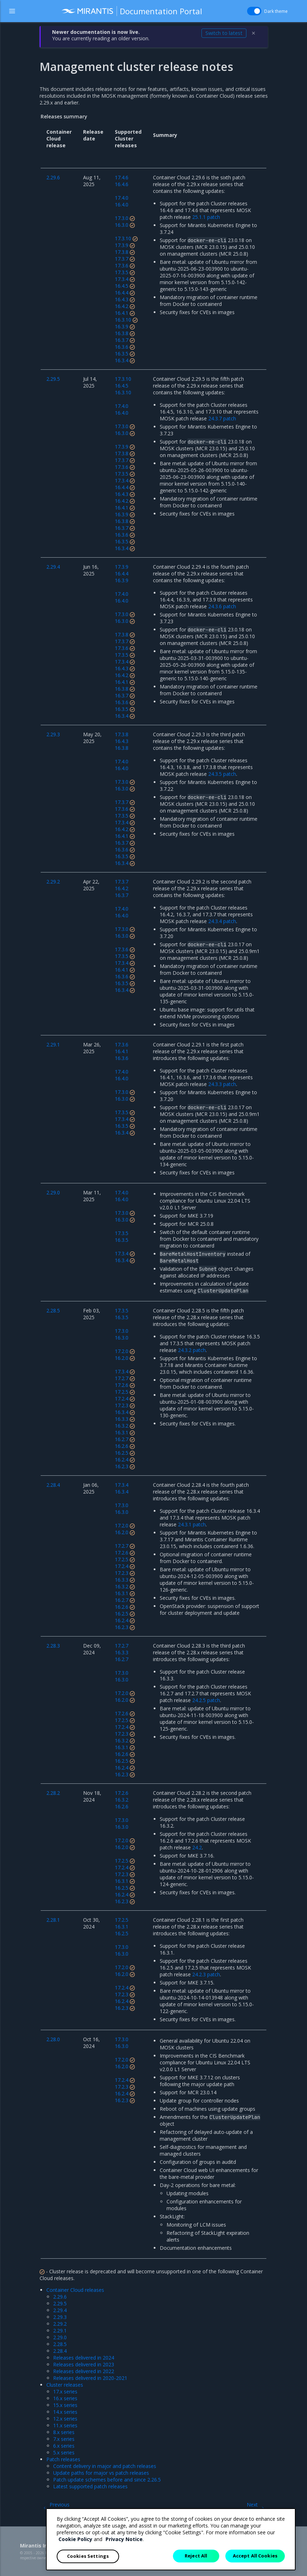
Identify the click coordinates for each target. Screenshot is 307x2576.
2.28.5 (60, 2344)
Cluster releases (64, 2384)
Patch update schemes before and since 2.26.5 (107, 2479)
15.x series (65, 2405)
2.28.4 (60, 2350)
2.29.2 (60, 2323)
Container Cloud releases (75, 2289)
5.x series (64, 2452)
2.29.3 (60, 2317)
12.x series (65, 2418)
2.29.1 (60, 2330)
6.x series (64, 2445)
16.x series (65, 2398)
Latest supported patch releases (90, 2486)
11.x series (65, 2425)
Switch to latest (223, 33)
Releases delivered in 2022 (83, 2371)
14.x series (65, 2411)
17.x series (65, 2391)
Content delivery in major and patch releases (104, 2466)
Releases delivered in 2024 (83, 2357)
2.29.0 (60, 2337)
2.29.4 (60, 2310)
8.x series (64, 2432)
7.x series (64, 2439)
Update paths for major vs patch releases (101, 2472)
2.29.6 (60, 2296)
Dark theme (276, 11)
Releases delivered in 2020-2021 (90, 2378)
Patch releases (63, 2459)
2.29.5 (60, 2303)
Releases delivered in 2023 (83, 2364)
